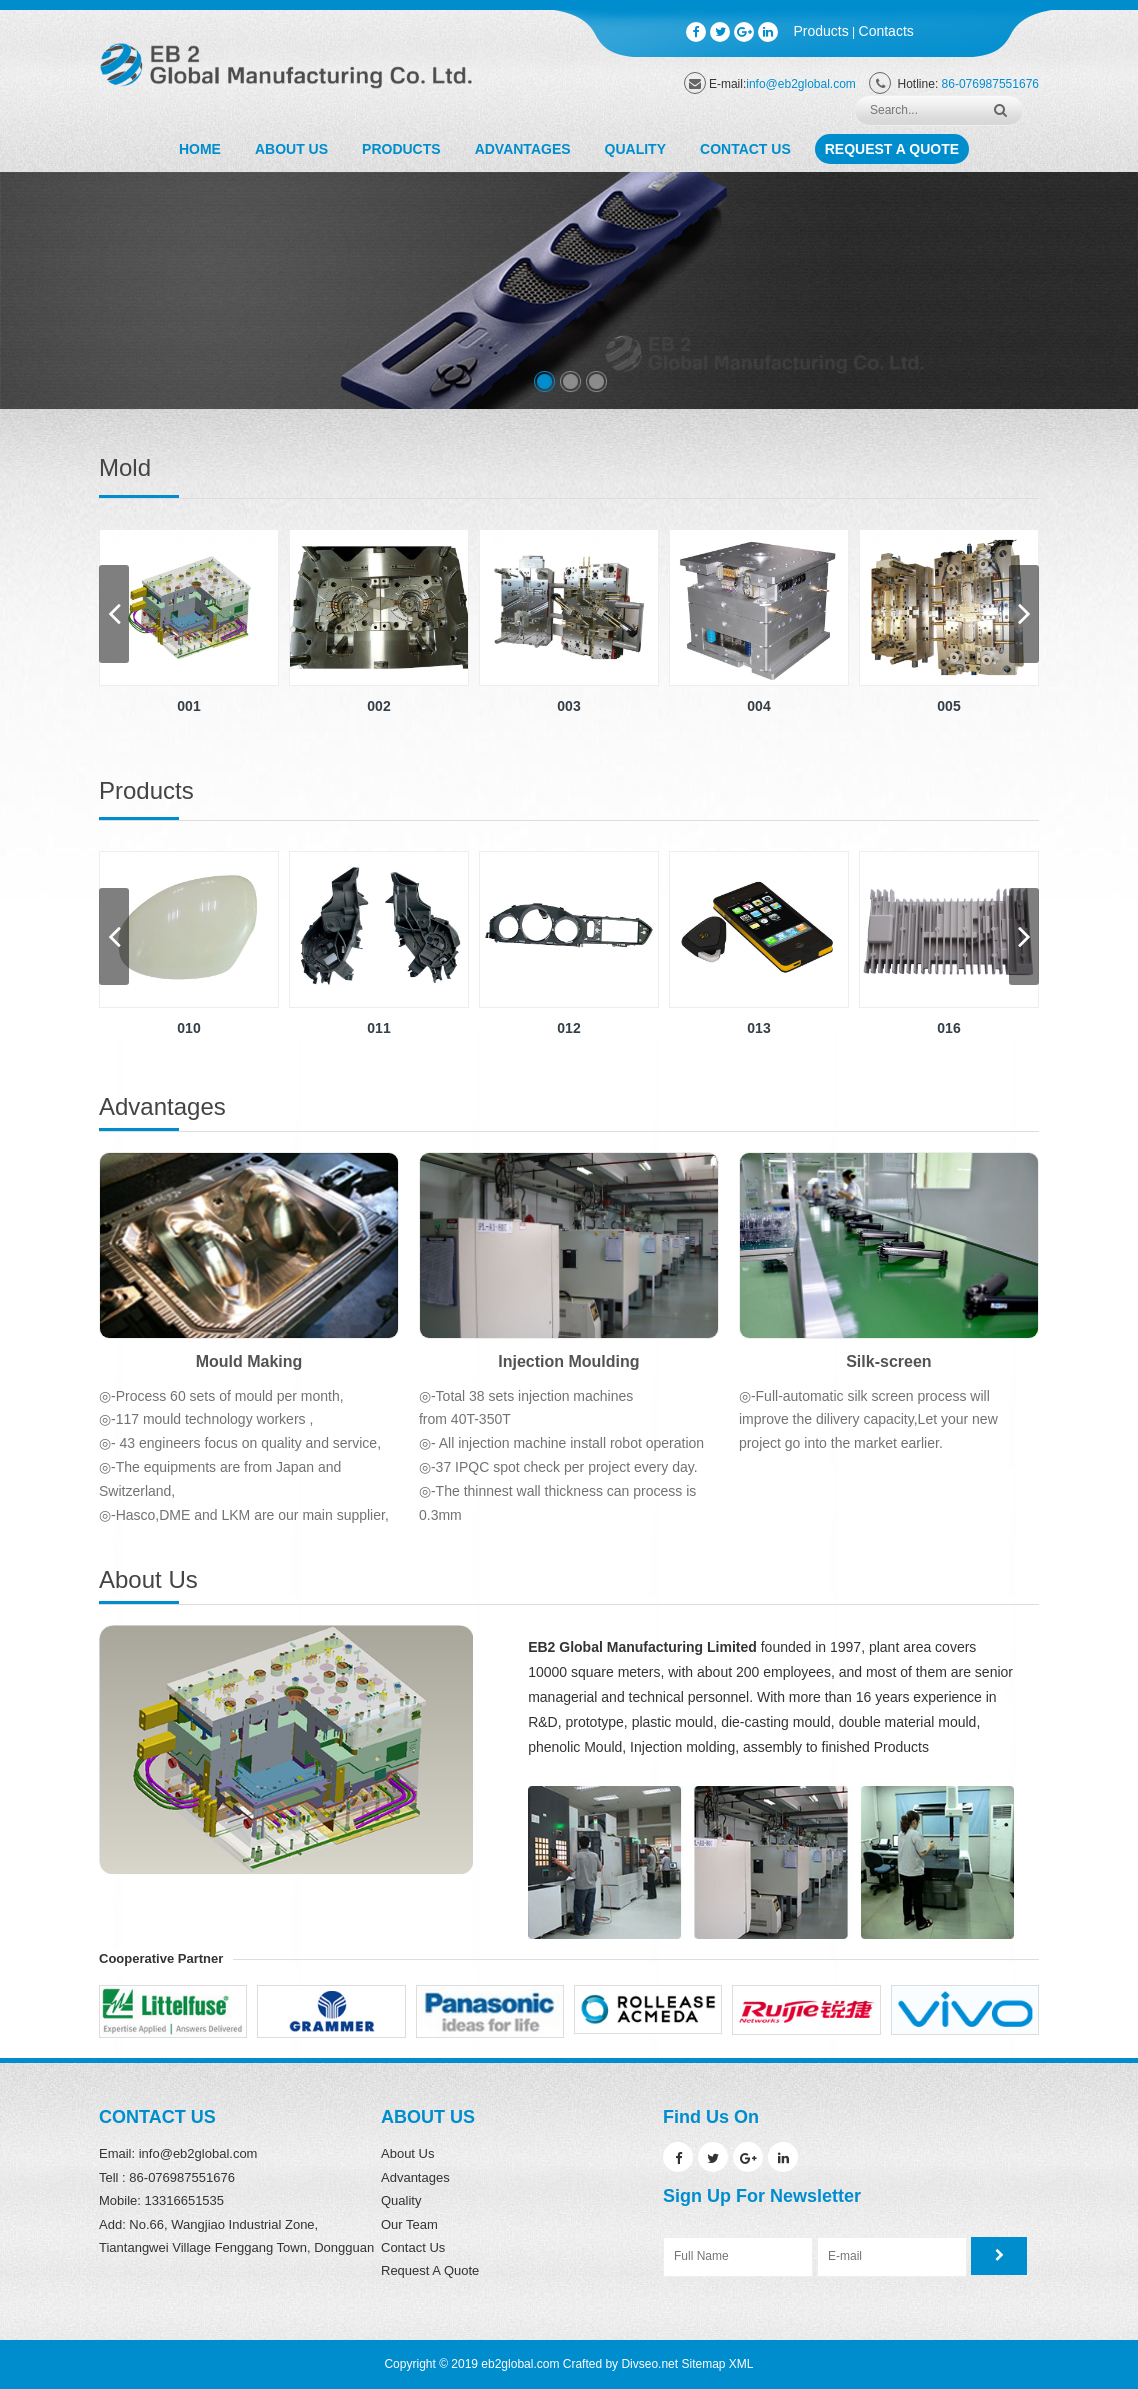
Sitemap (703, 2364)
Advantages (523, 149)
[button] (544, 381)
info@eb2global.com (801, 84)
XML (741, 2364)
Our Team (409, 2224)
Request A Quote (892, 149)
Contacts (886, 31)
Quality (635, 149)
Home (200, 149)
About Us (291, 149)
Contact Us (745, 149)
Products (821, 31)
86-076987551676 (990, 84)
